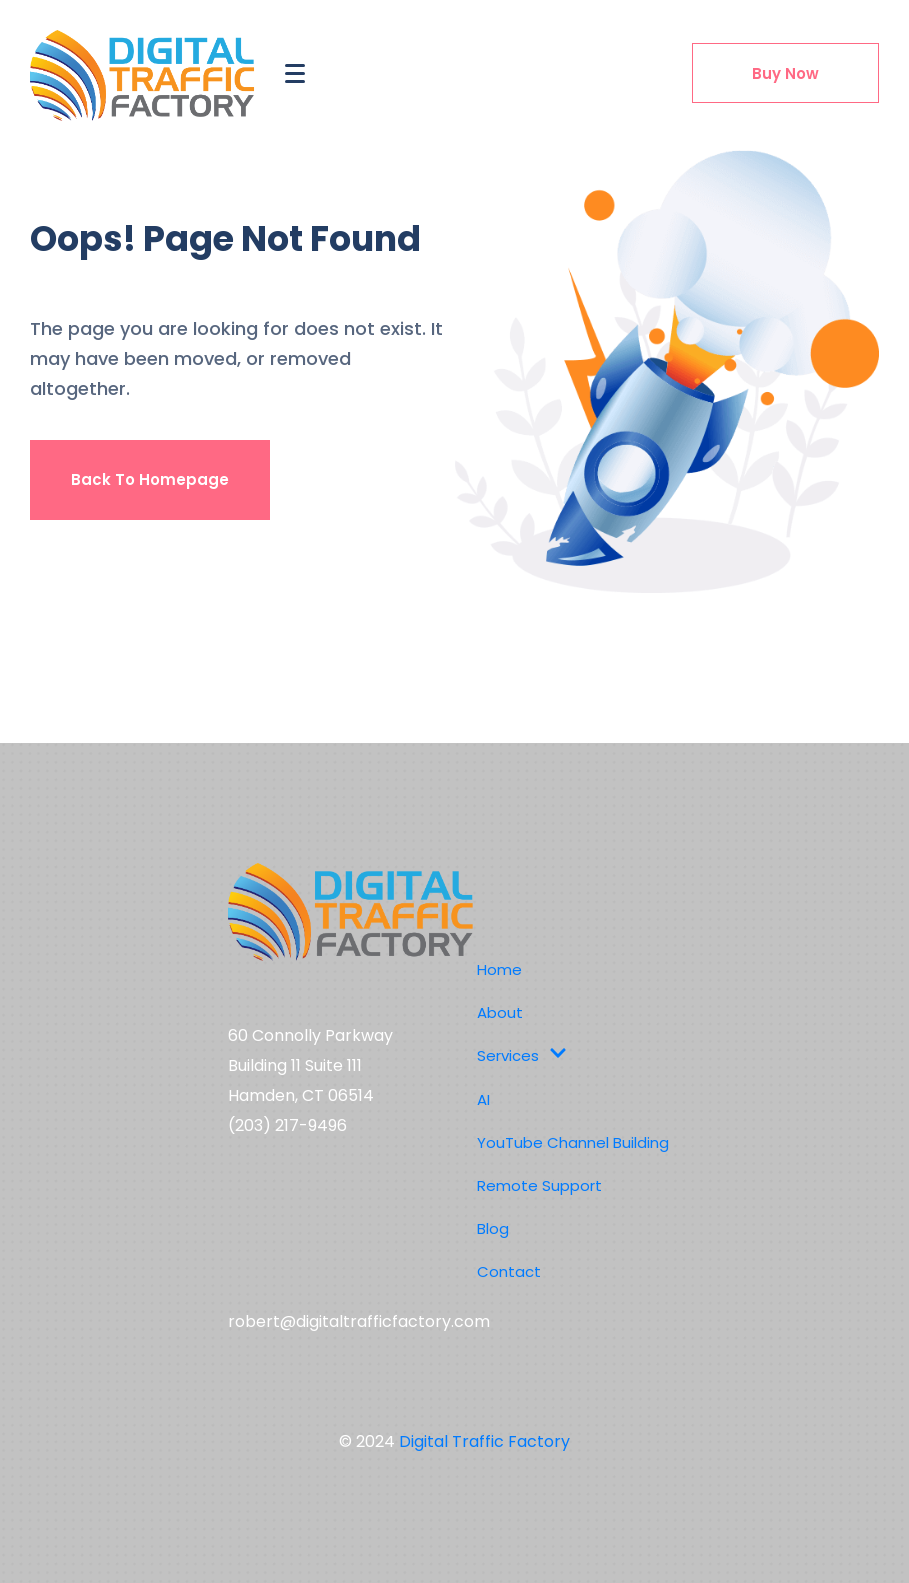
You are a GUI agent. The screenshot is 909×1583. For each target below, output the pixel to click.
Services (522, 1056)
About (500, 1012)
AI (483, 1099)
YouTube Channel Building (573, 1142)
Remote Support (539, 1185)
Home (499, 969)
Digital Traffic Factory (484, 1441)
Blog (493, 1228)
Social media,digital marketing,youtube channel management (342, 1227)
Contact (509, 1271)
